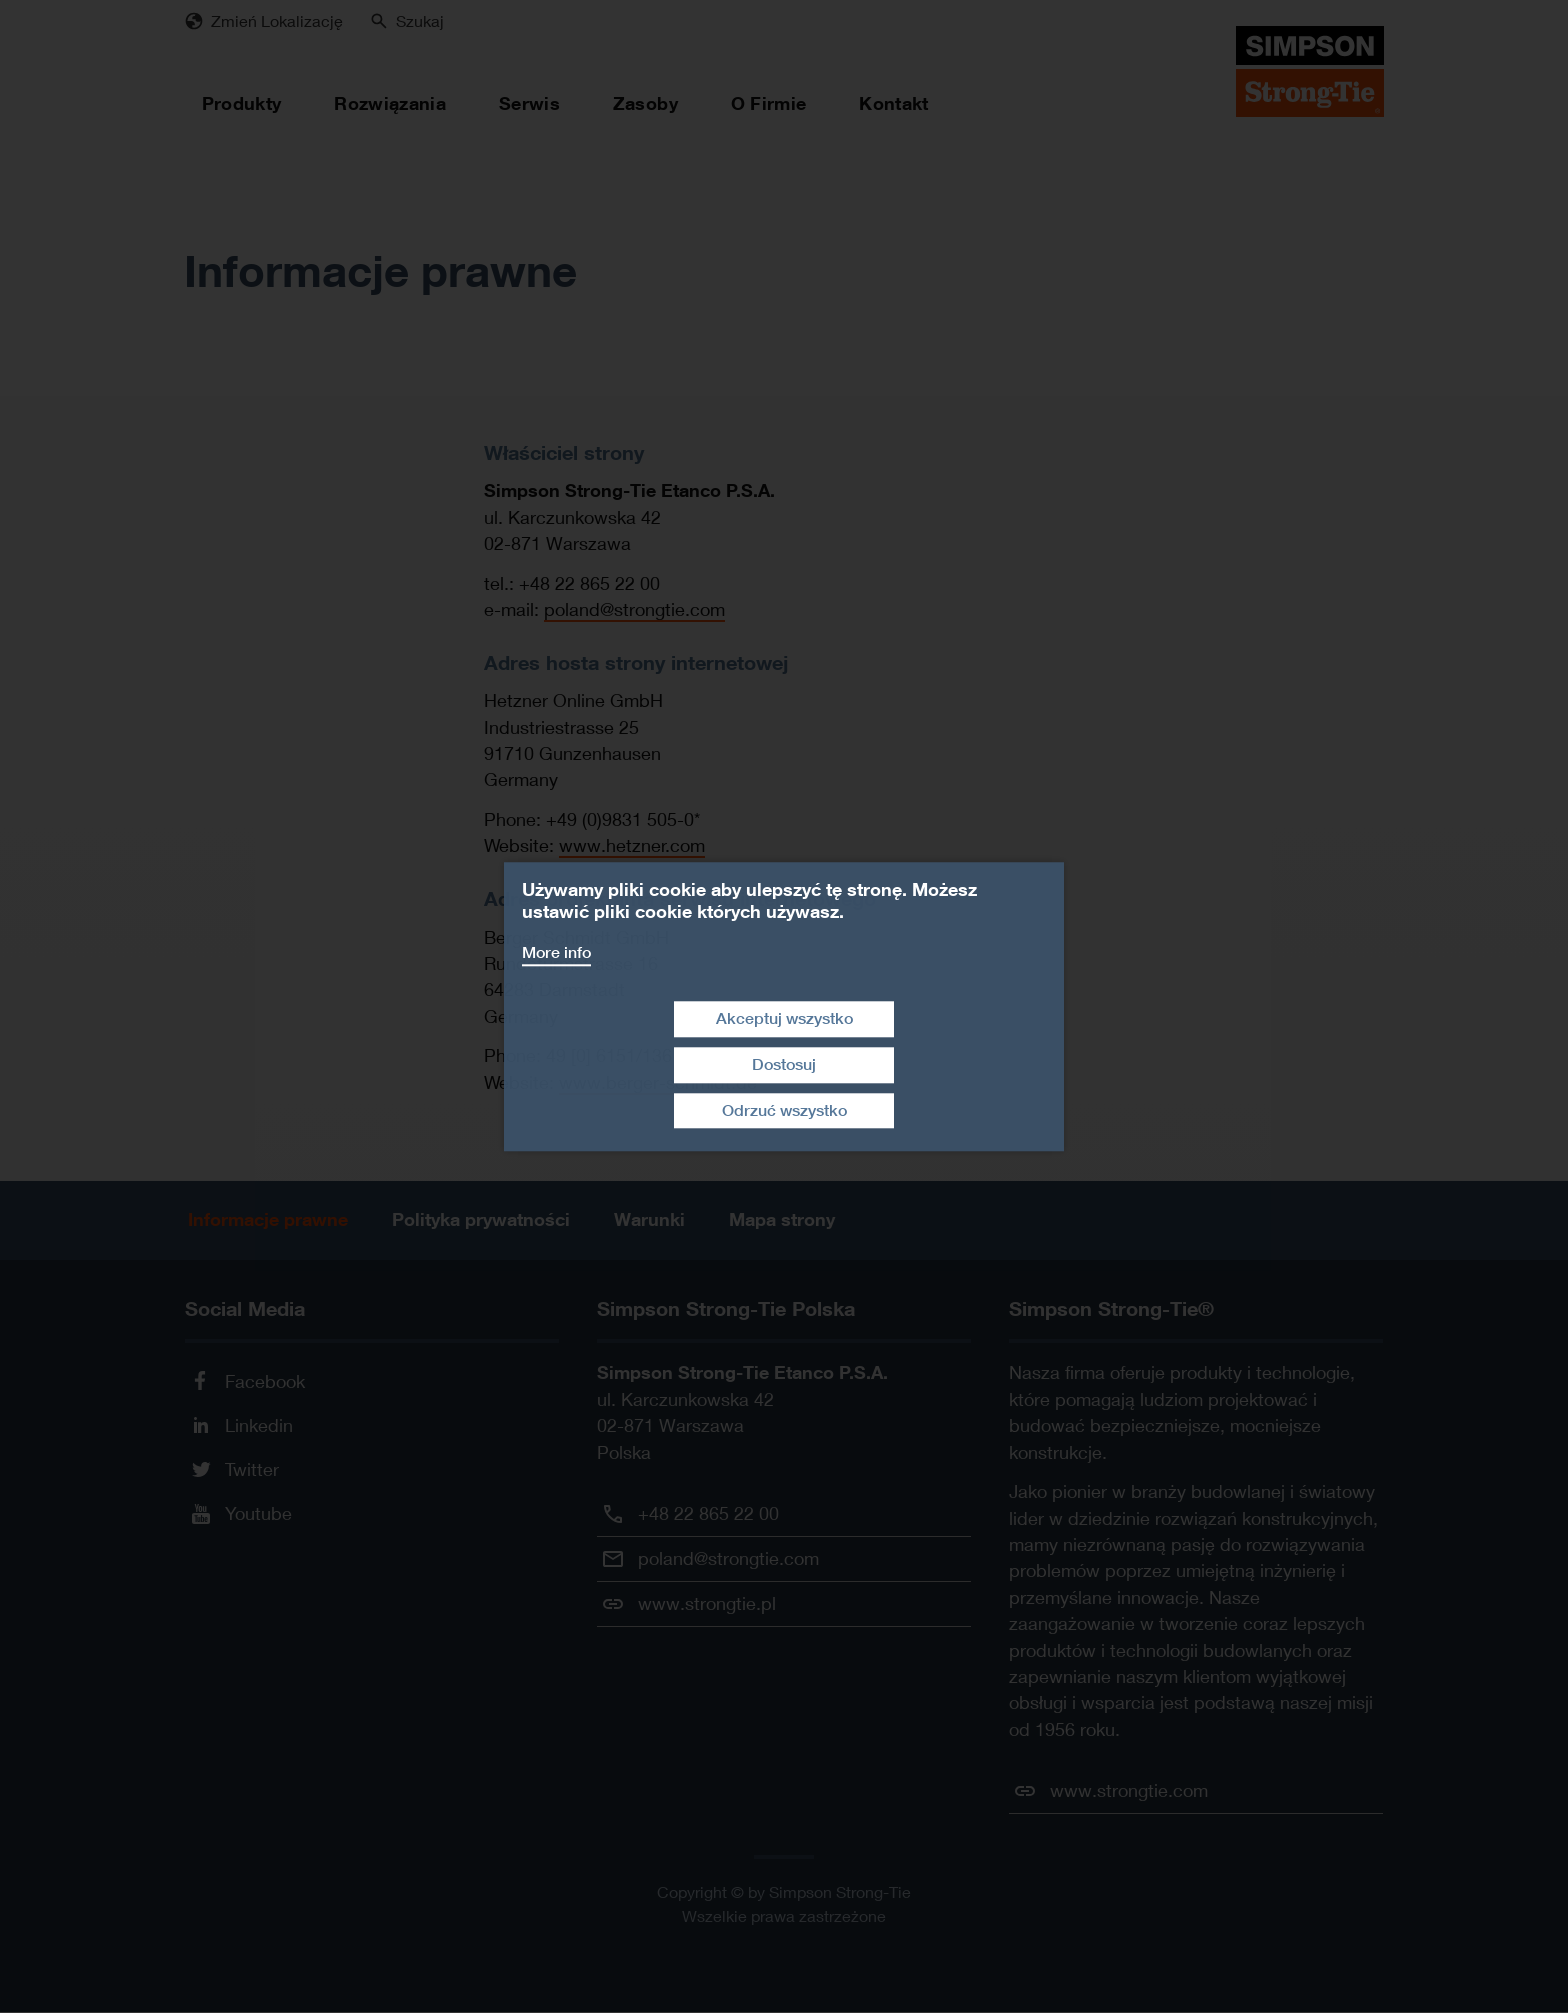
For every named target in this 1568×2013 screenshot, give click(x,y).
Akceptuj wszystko (784, 1018)
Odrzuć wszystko (784, 1110)
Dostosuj (784, 1064)
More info (556, 952)
